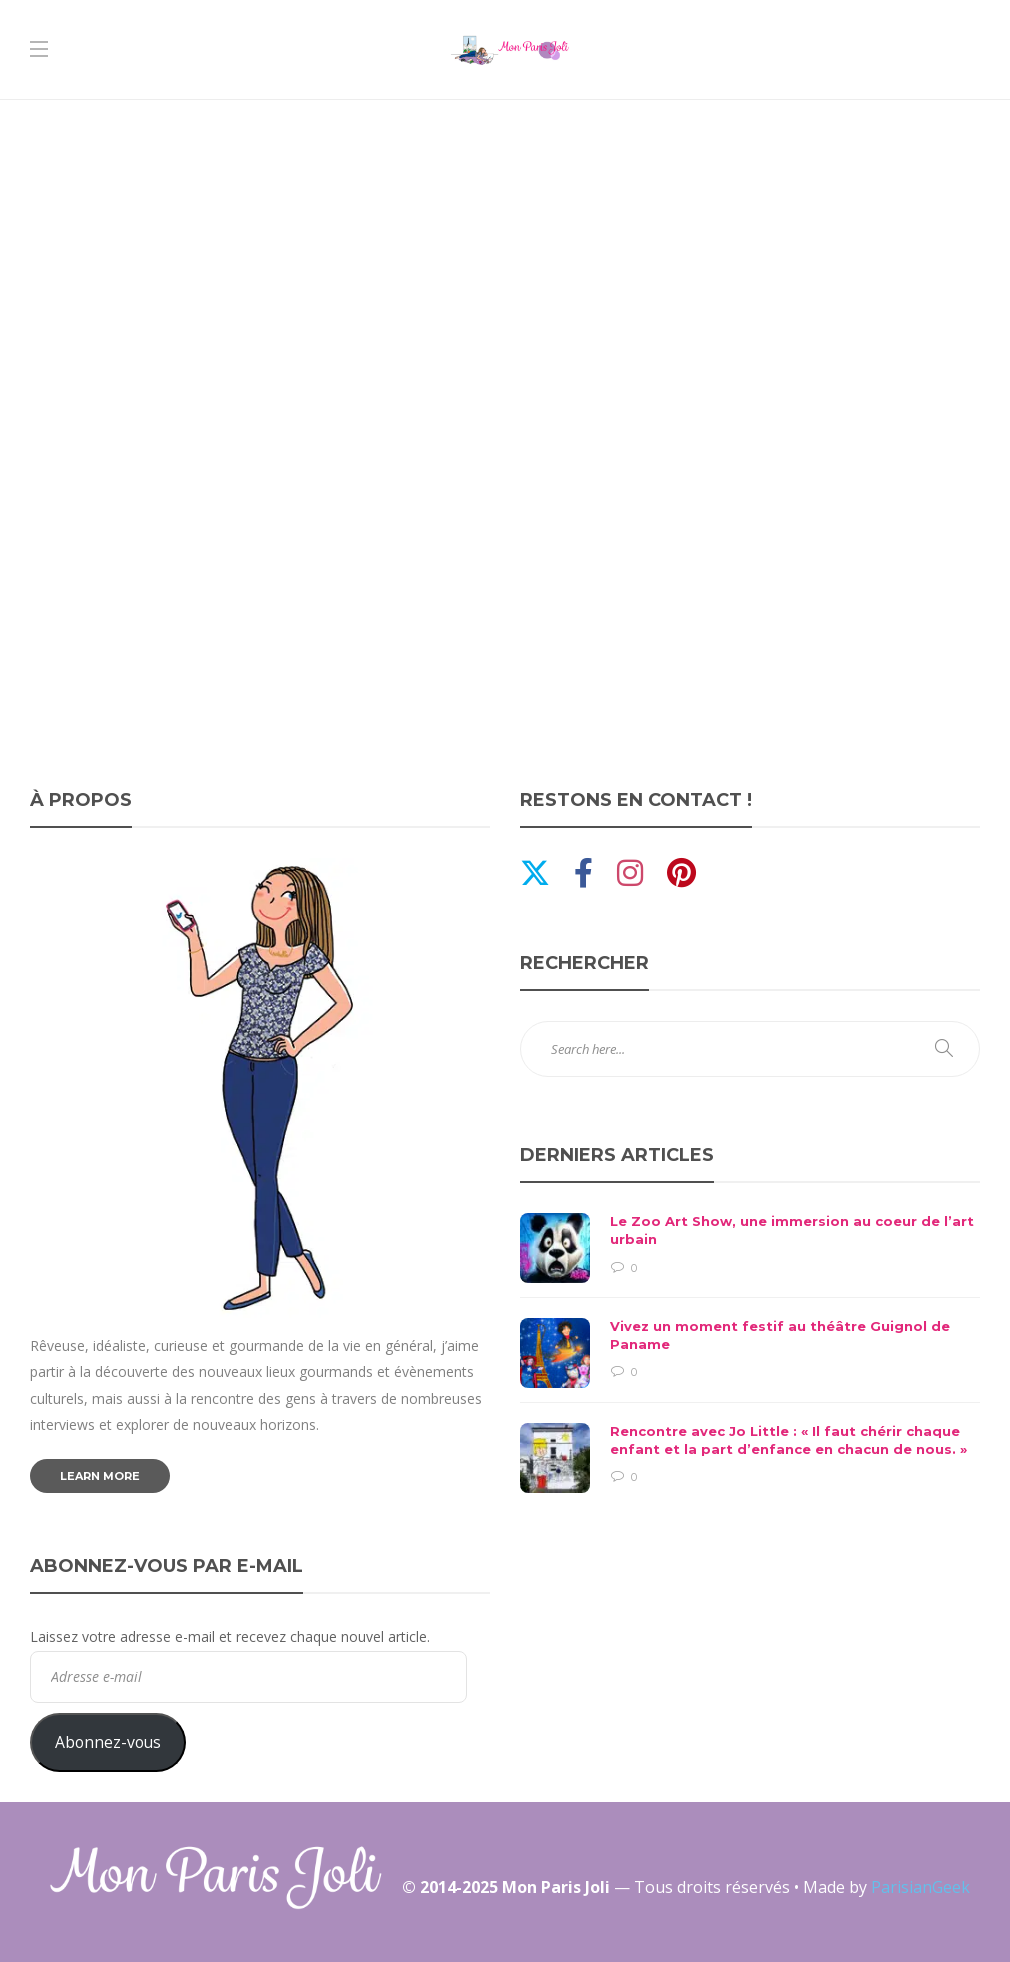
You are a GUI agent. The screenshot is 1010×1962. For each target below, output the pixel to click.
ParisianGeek (920, 1887)
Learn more (100, 1476)
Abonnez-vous (108, 1742)
